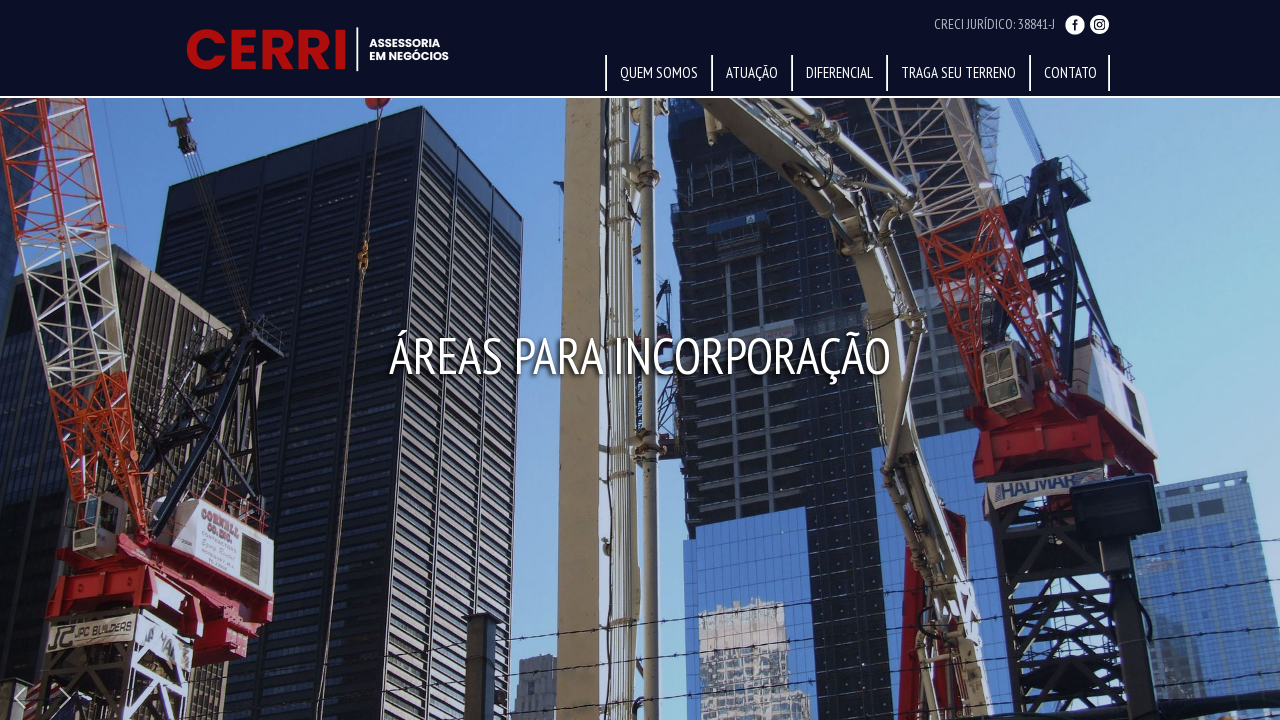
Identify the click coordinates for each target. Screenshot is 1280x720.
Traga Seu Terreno (958, 72)
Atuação (752, 72)
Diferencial (839, 72)
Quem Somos (659, 72)
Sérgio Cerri (313, 48)
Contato (1070, 72)
